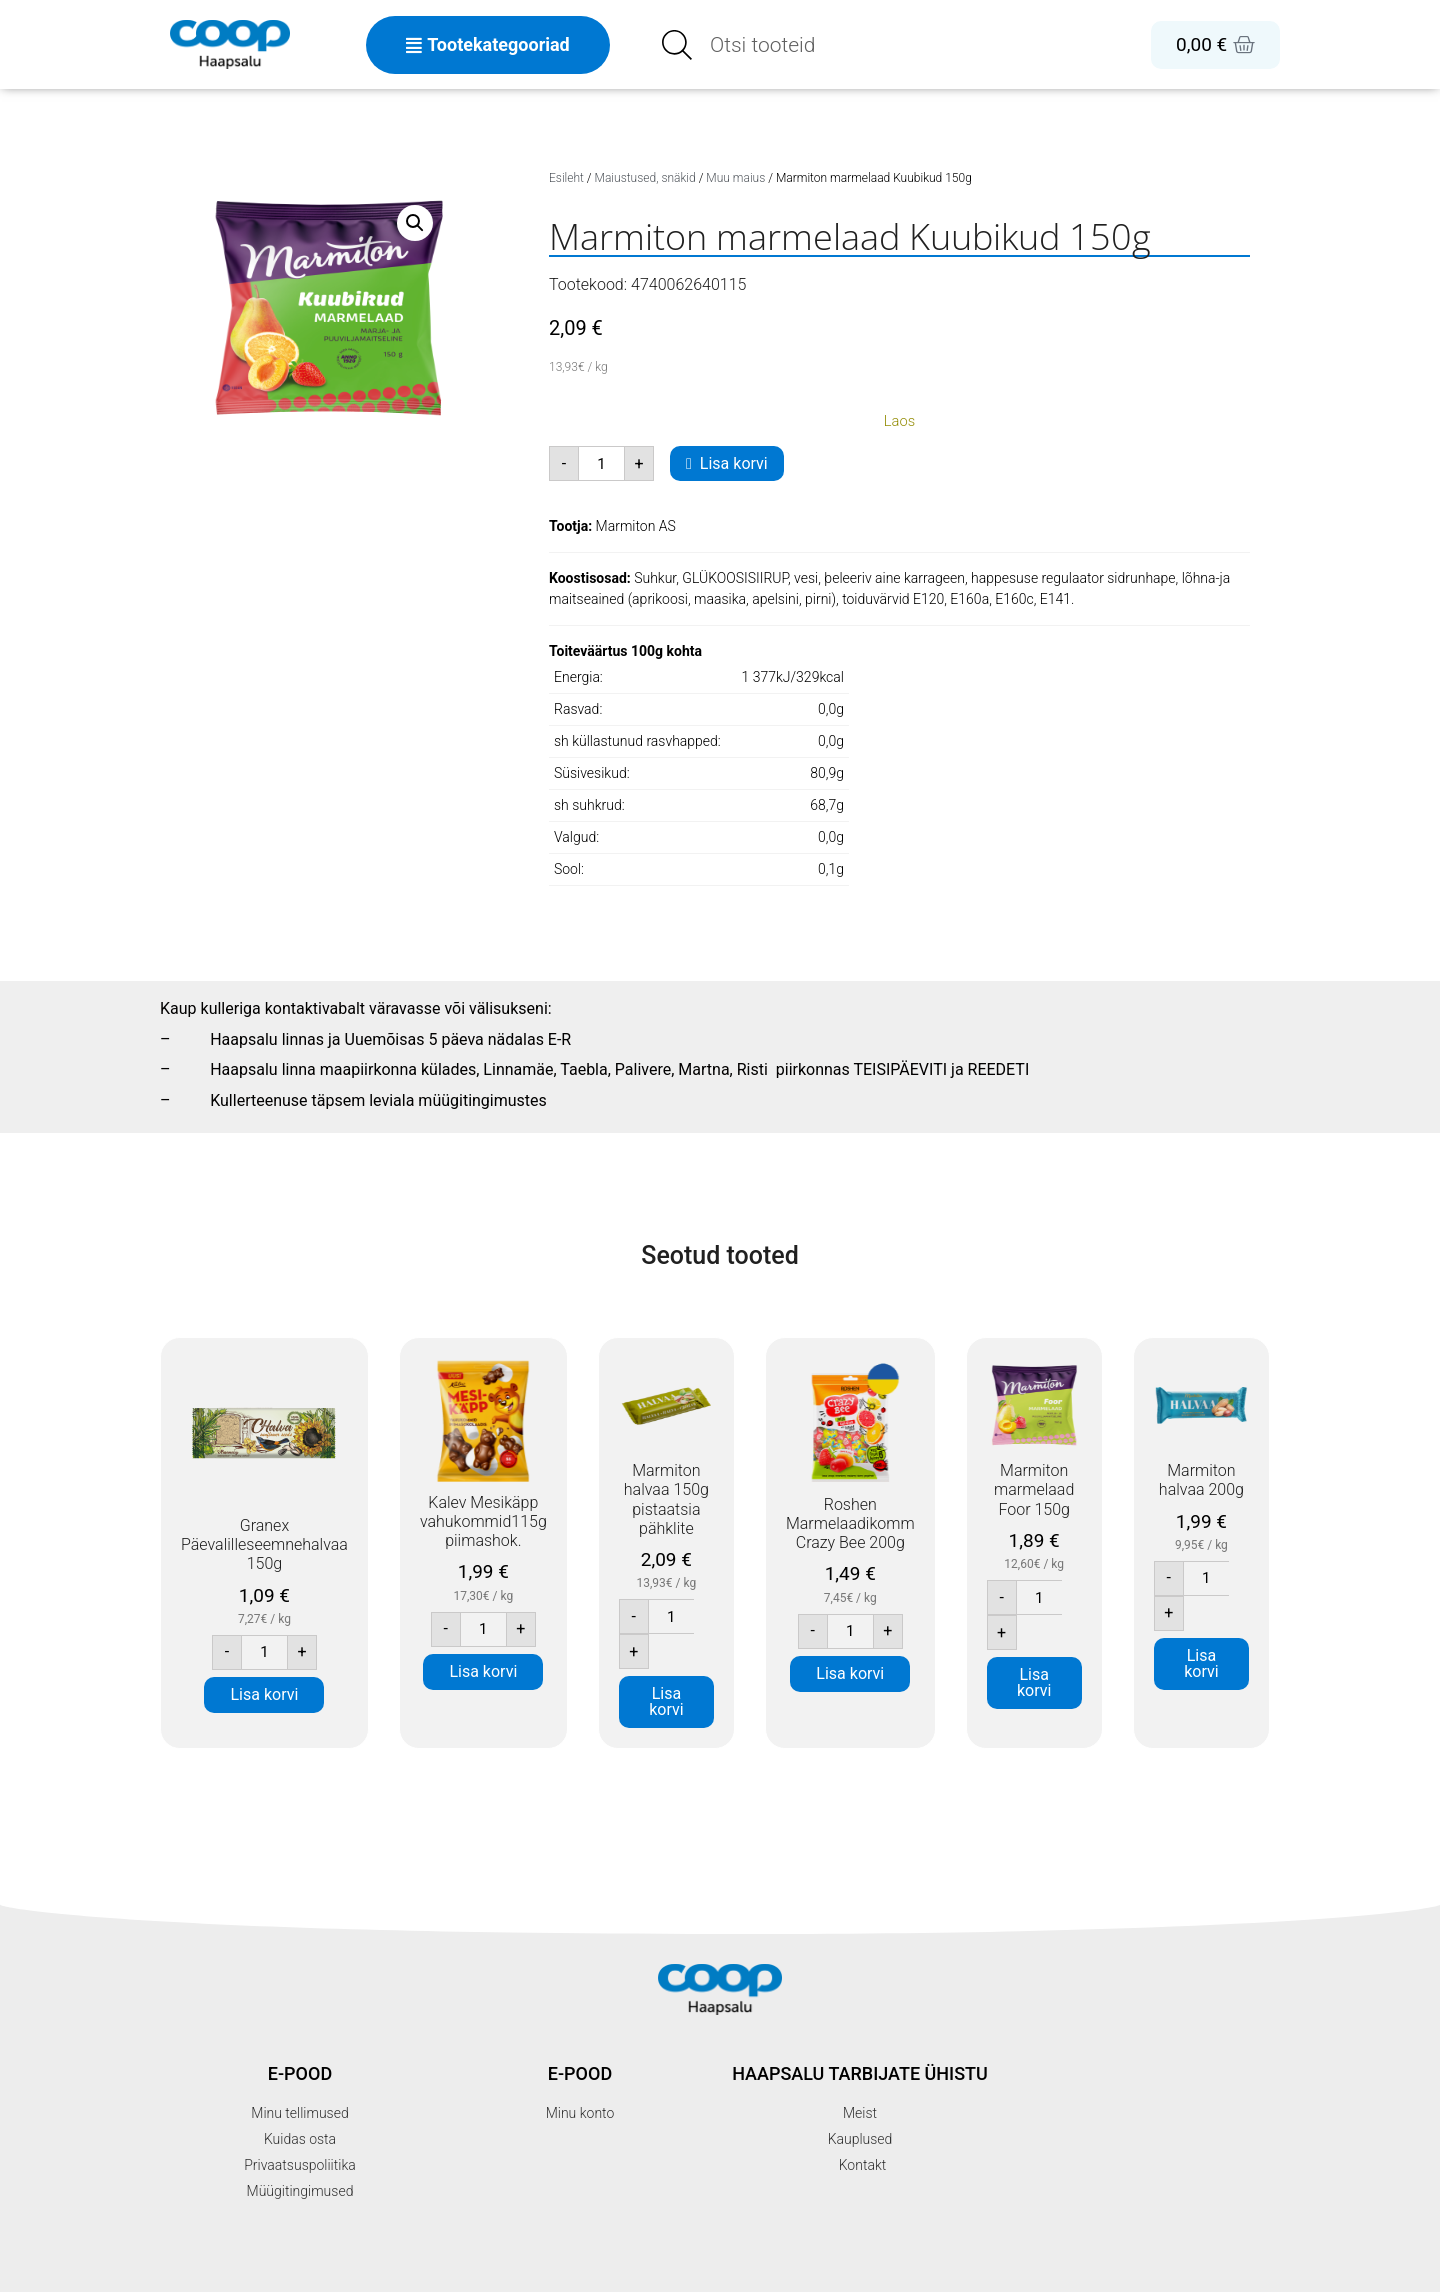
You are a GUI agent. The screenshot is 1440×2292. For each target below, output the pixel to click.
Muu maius (735, 178)
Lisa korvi (734, 463)
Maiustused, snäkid (645, 178)
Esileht (566, 178)
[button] (415, 223)
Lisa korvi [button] (265, 1694)
